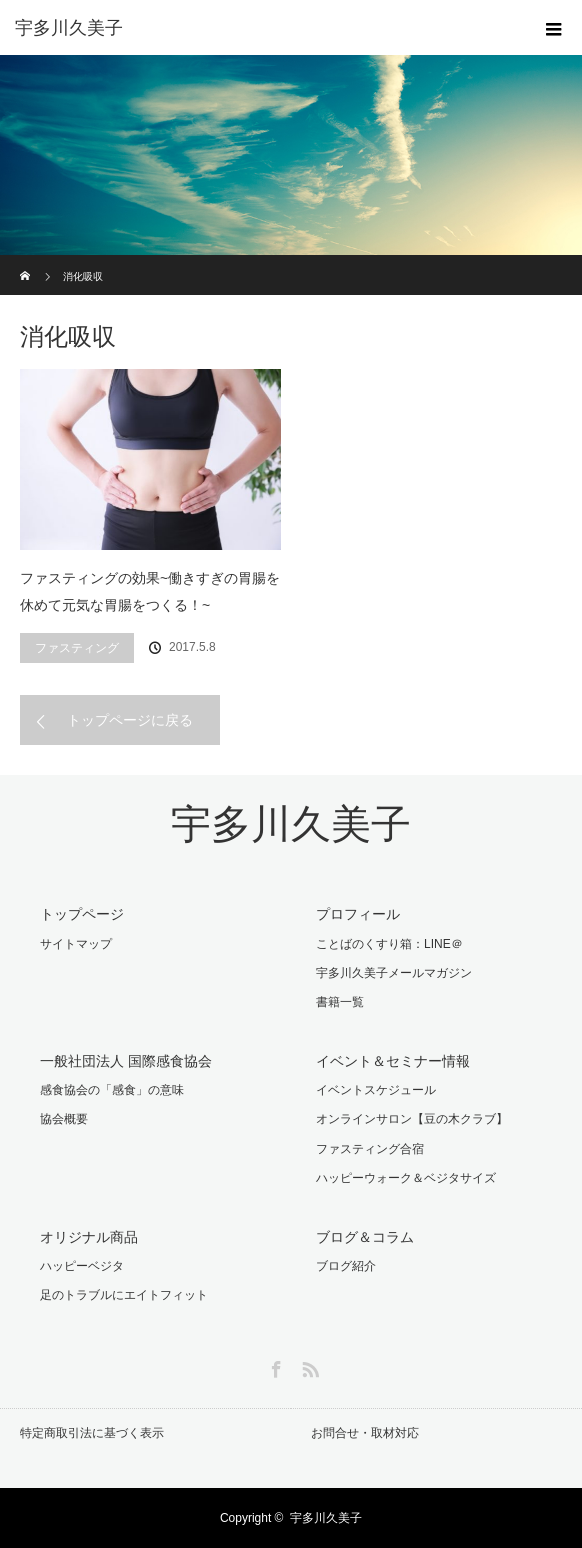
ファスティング (77, 648)
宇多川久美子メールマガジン (394, 973)
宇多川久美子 (291, 824)
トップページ (82, 914)
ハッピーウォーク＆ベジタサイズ (406, 1178)
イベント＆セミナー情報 (393, 1061)
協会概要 (64, 1119)
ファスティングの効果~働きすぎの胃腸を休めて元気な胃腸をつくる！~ (150, 591)
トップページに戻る (130, 720)
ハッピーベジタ (82, 1266)
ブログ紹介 (346, 1266)
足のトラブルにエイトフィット (124, 1295)
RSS (308, 1366)
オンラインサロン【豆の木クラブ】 (412, 1119)
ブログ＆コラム (365, 1237)
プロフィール (358, 914)
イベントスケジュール (376, 1090)
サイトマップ (76, 944)
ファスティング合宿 (370, 1149)
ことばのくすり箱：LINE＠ (389, 944)
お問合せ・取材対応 (365, 1433)
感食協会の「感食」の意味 (112, 1090)
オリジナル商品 (89, 1237)
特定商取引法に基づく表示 (92, 1433)
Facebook (274, 1366)
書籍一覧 (340, 1002)
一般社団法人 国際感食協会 (126, 1061)
